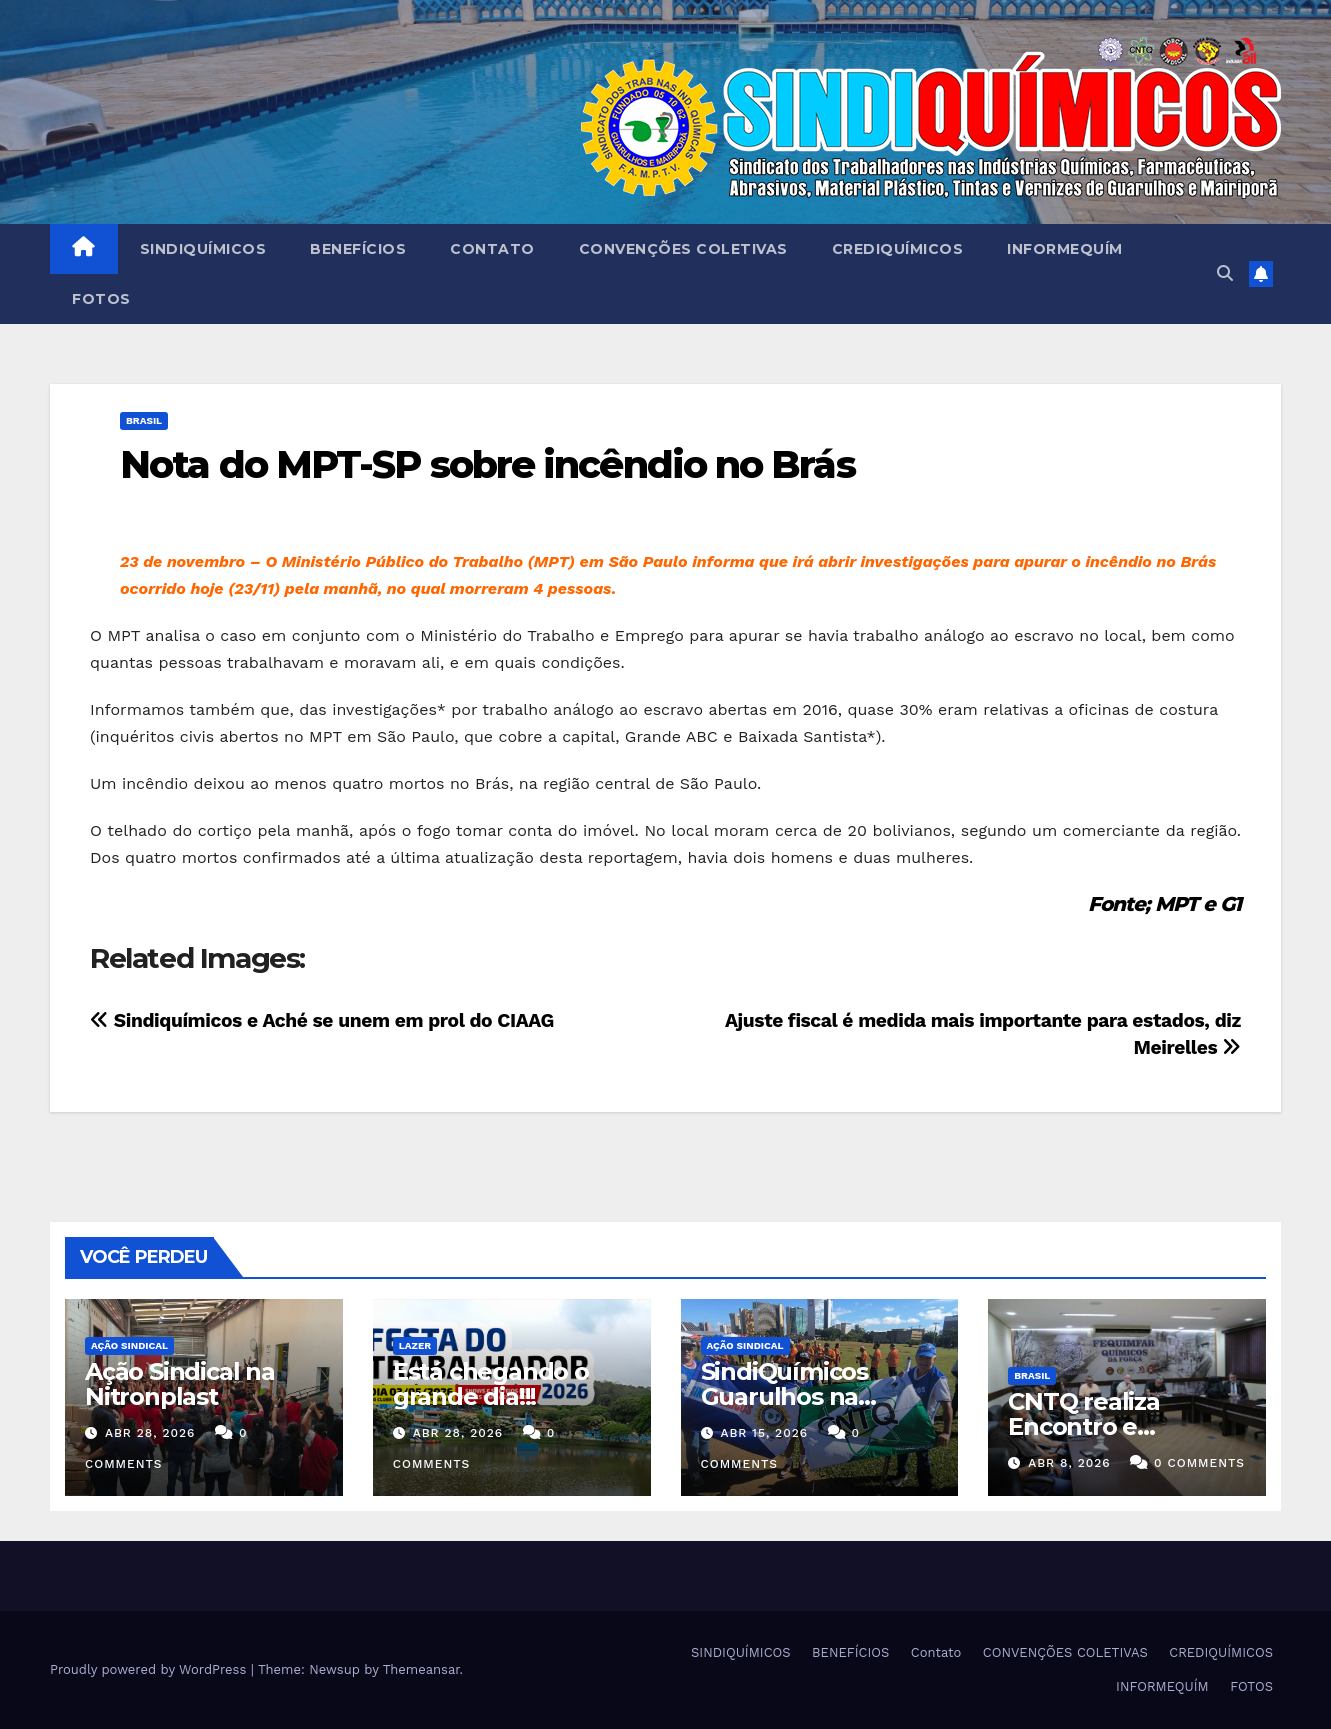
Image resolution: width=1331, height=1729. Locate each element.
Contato (492, 249)
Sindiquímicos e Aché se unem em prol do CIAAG (322, 1020)
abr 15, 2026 (764, 1433)
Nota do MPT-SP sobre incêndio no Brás (487, 464)
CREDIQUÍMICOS (898, 249)
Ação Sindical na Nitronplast (180, 1384)
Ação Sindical (129, 1345)
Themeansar (421, 1669)
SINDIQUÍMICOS (203, 249)
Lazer (415, 1345)
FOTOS (101, 299)
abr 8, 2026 (1069, 1463)
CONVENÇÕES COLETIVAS (683, 249)
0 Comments (1199, 1463)
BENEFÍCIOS (358, 249)
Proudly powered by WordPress (150, 1669)
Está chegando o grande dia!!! (491, 1384)
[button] (1225, 273)
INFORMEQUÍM (1065, 249)
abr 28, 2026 (150, 1433)
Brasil (144, 420)
